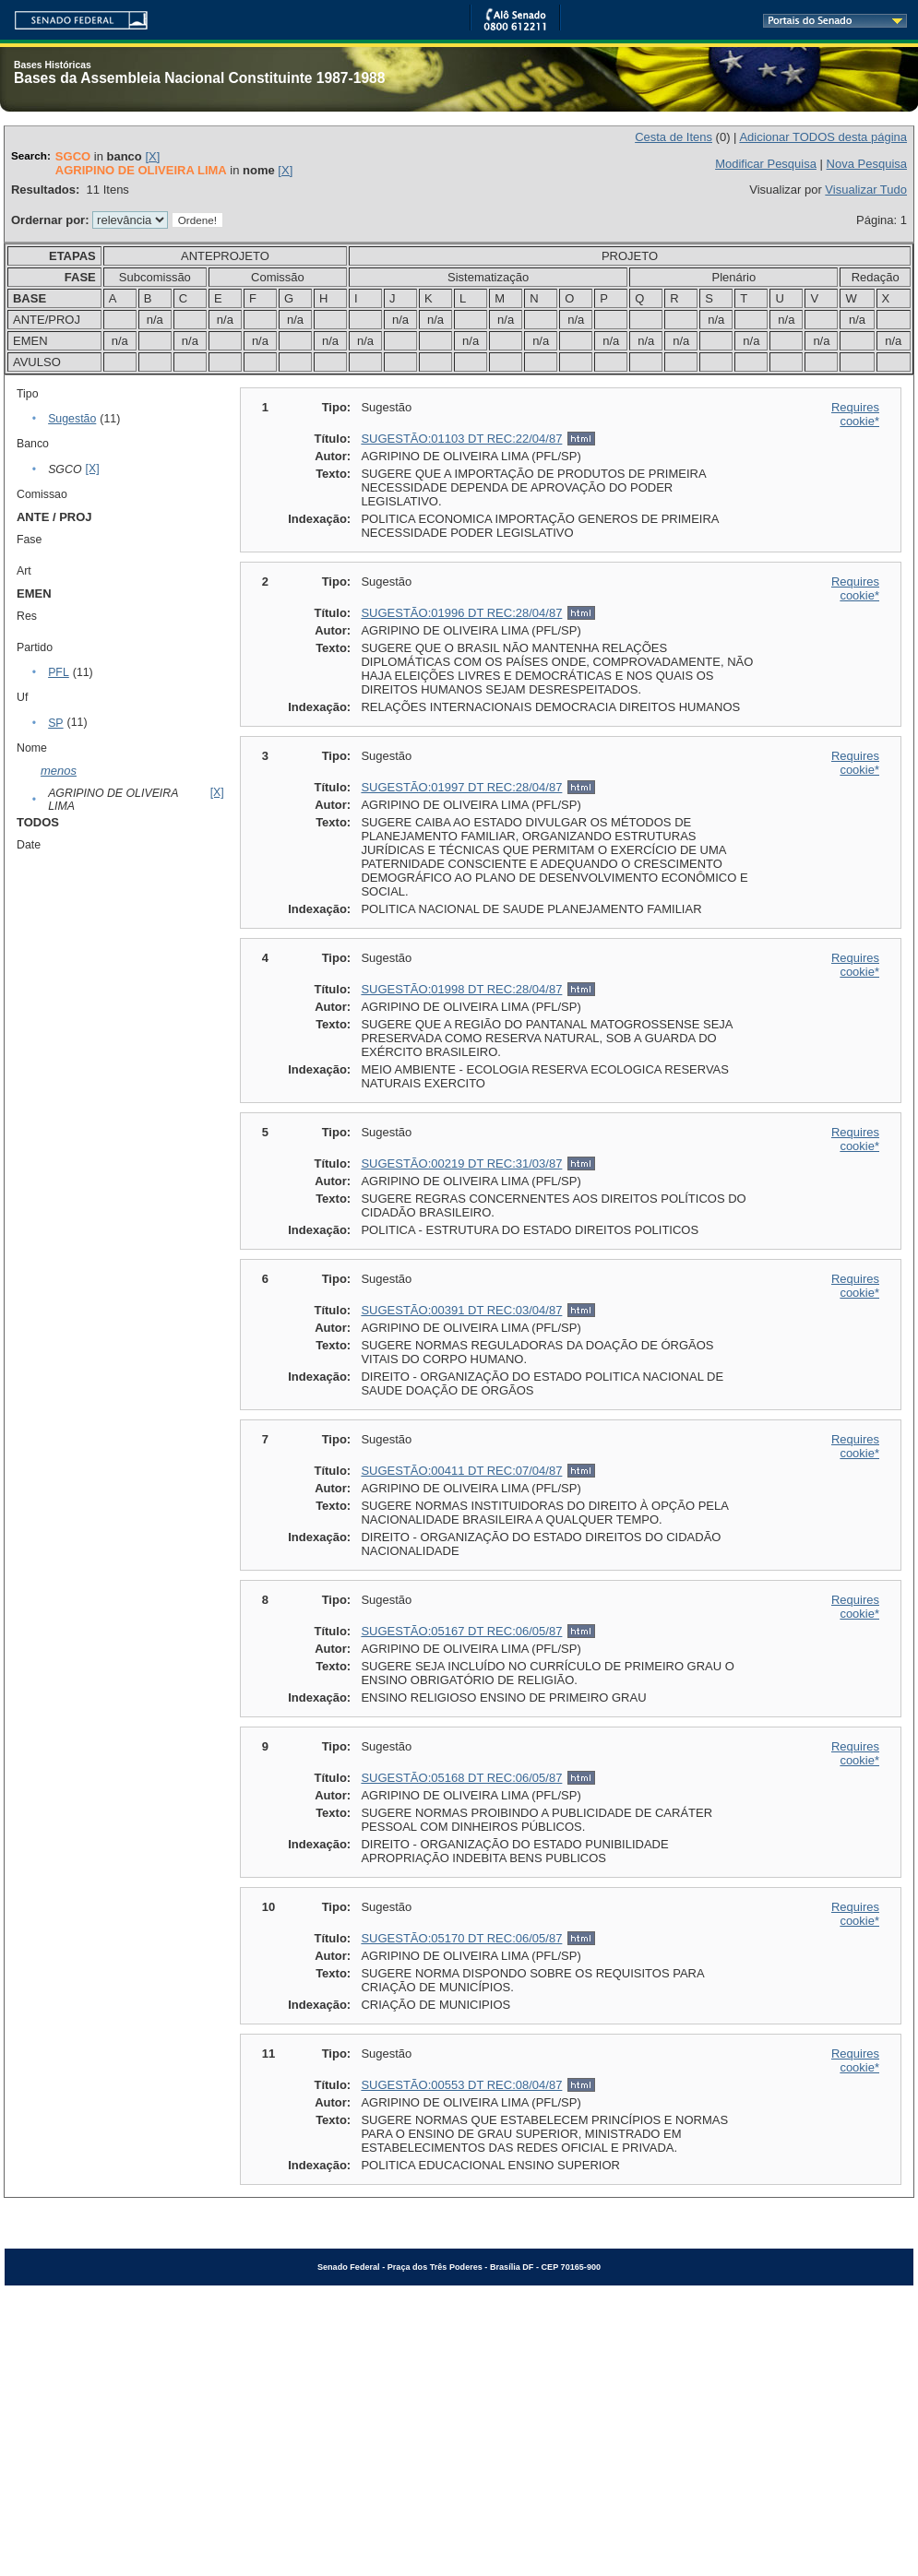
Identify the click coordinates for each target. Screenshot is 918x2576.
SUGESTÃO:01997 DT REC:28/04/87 (461, 787)
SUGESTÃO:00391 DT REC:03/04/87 (461, 1310)
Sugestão (72, 418)
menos (59, 771)
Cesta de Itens (673, 137)
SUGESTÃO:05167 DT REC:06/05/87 (461, 1631)
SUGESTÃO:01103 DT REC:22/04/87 (461, 438)
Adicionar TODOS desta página (823, 137)
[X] (152, 156)
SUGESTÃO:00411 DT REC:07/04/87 (461, 1471)
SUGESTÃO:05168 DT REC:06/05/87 (461, 1778)
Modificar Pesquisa (766, 164)
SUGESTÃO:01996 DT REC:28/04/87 (461, 613)
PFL (58, 672)
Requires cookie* (855, 414)
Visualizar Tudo (866, 189)
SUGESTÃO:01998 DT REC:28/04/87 (461, 989)
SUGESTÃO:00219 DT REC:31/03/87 (461, 1163)
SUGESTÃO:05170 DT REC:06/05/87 (461, 1938)
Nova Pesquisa (867, 164)
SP (55, 723)
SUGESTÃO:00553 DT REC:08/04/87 (461, 2085)
